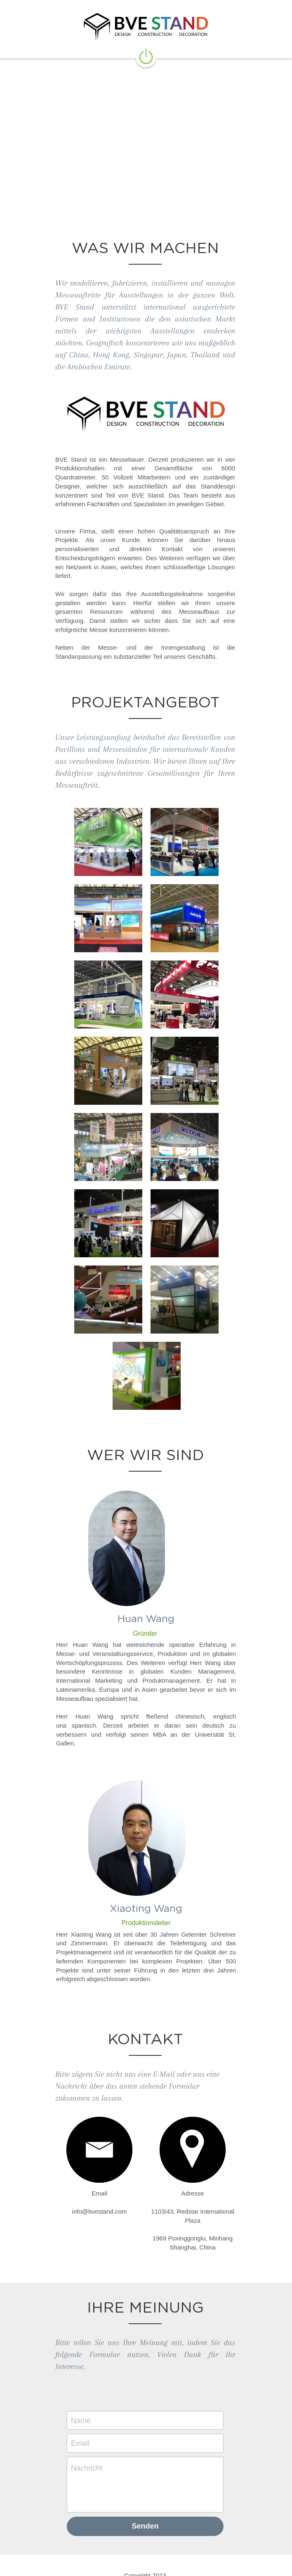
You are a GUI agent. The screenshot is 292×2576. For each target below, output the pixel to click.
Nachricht (87, 2447)
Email (81, 2423)
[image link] (146, 55)
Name (82, 2399)
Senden (145, 2505)
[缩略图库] (108, 842)
